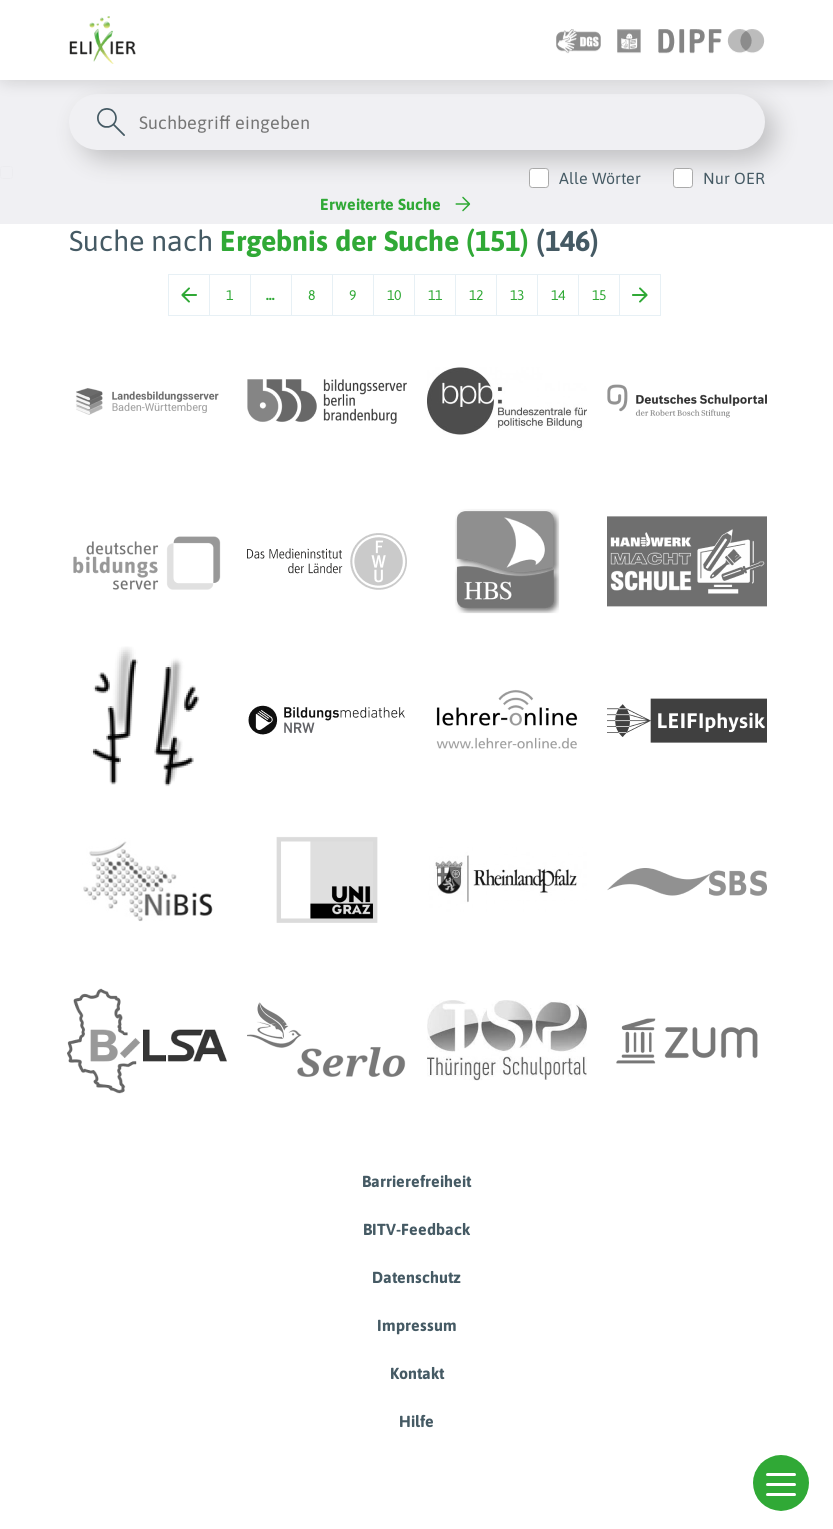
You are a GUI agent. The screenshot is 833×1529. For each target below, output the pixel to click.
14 (558, 295)
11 (435, 295)
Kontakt (417, 1373)
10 (394, 295)
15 (599, 295)
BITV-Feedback (416, 1229)
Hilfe (416, 1421)
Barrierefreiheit (416, 1181)
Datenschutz (416, 1277)
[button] (781, 1483)
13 (517, 295)
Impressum (417, 1325)
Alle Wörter (600, 178)
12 (476, 295)
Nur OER (734, 178)
